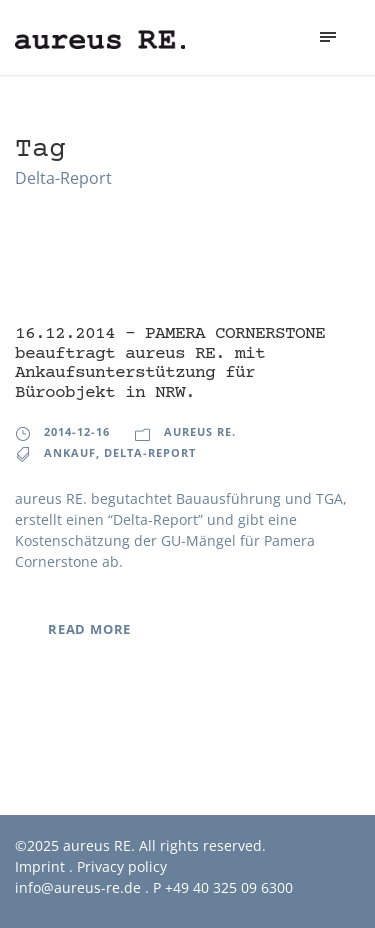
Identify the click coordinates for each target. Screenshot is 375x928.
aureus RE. (200, 431)
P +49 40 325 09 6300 (223, 887)
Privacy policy (122, 866)
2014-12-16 (77, 431)
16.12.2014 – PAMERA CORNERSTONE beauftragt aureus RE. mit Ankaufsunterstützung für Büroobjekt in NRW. (170, 363)
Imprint (40, 866)
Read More (89, 629)
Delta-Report (150, 452)
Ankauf (70, 452)
